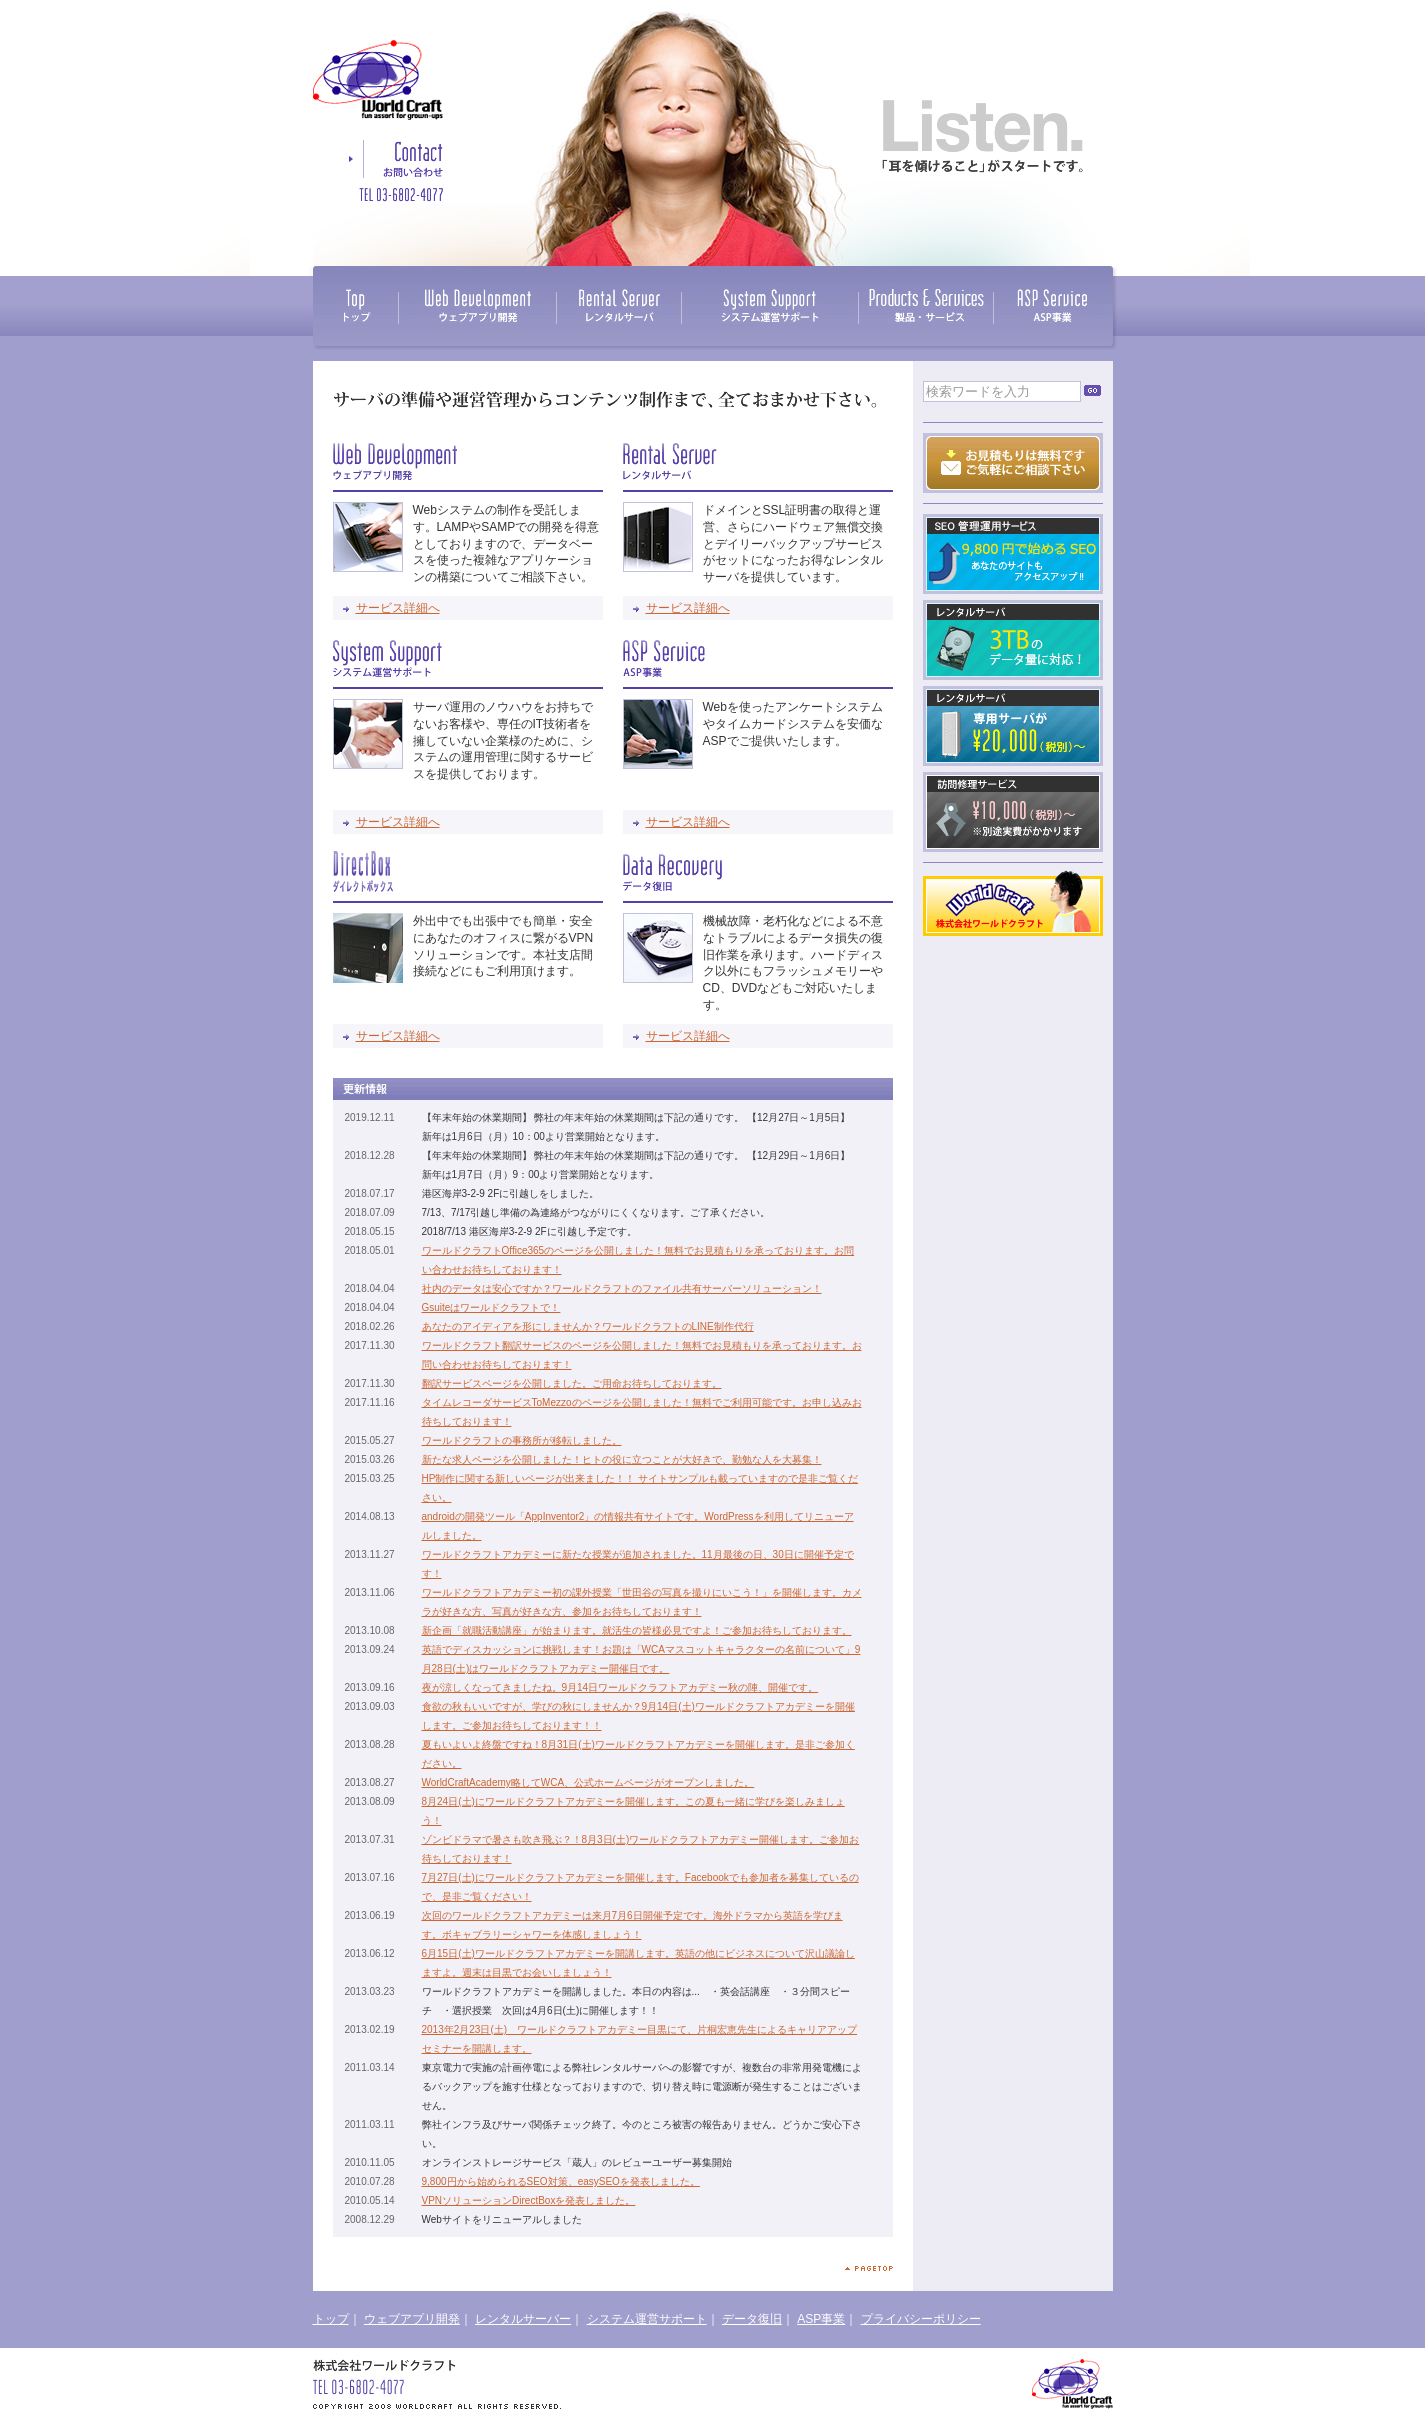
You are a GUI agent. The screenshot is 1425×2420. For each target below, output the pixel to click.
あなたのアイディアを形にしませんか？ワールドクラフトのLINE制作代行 (588, 1326)
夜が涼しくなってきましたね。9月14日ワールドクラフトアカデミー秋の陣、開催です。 (620, 1687)
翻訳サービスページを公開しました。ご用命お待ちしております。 (572, 1383)
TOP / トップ (355, 306)
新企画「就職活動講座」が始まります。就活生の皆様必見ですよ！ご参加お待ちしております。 (637, 1630)
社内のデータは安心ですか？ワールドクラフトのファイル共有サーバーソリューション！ (622, 1288)
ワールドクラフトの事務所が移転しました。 (522, 1440)
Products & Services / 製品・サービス (925, 306)
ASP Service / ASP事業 (1053, 306)
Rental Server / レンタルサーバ (618, 306)
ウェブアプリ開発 (412, 2319)
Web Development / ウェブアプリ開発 (477, 306)
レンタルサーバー (523, 2319)
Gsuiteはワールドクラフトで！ (491, 1307)
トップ (331, 2319)
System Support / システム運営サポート (769, 306)
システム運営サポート (647, 2319)
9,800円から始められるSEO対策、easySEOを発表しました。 (561, 2181)
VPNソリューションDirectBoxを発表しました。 (529, 2200)
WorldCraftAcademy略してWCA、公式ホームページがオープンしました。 (588, 1782)
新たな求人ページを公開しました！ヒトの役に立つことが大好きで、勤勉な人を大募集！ (622, 1459)
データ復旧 (752, 2319)
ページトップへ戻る (869, 2268)
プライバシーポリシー (921, 2319)
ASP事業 (821, 2319)
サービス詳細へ (398, 608)
